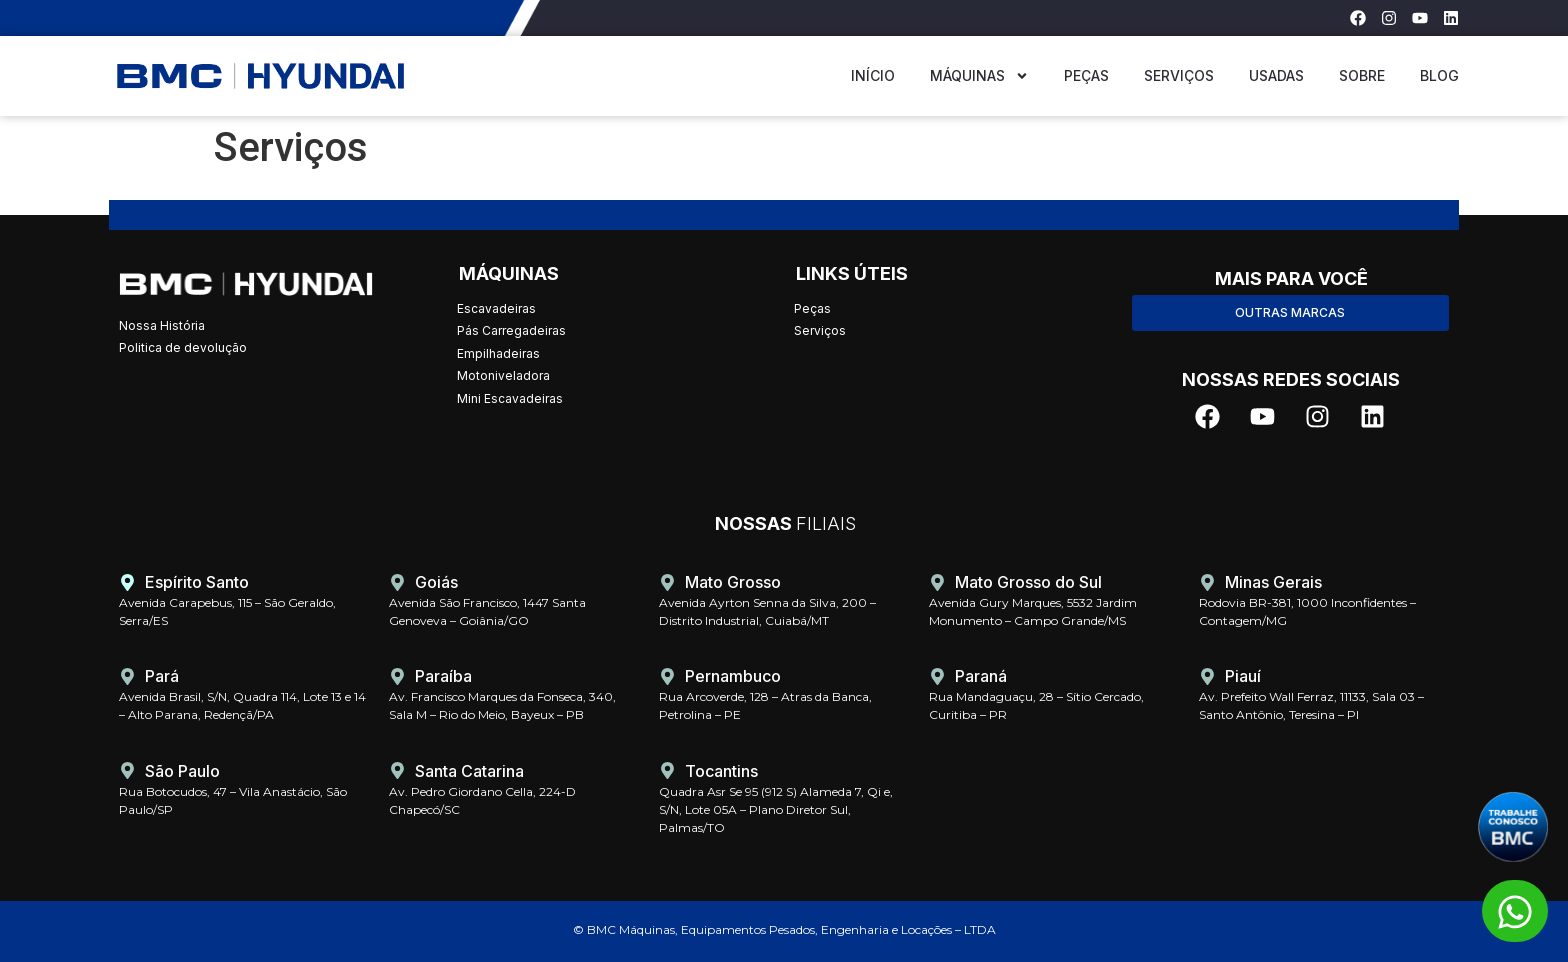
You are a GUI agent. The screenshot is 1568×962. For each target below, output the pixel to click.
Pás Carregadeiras (511, 330)
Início (873, 75)
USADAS (1276, 75)
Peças (1086, 75)
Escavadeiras (496, 308)
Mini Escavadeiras (510, 398)
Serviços (1179, 75)
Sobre (1362, 75)
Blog (1439, 75)
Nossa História (162, 325)
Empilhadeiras (498, 353)
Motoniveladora (503, 375)
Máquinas (979, 76)
